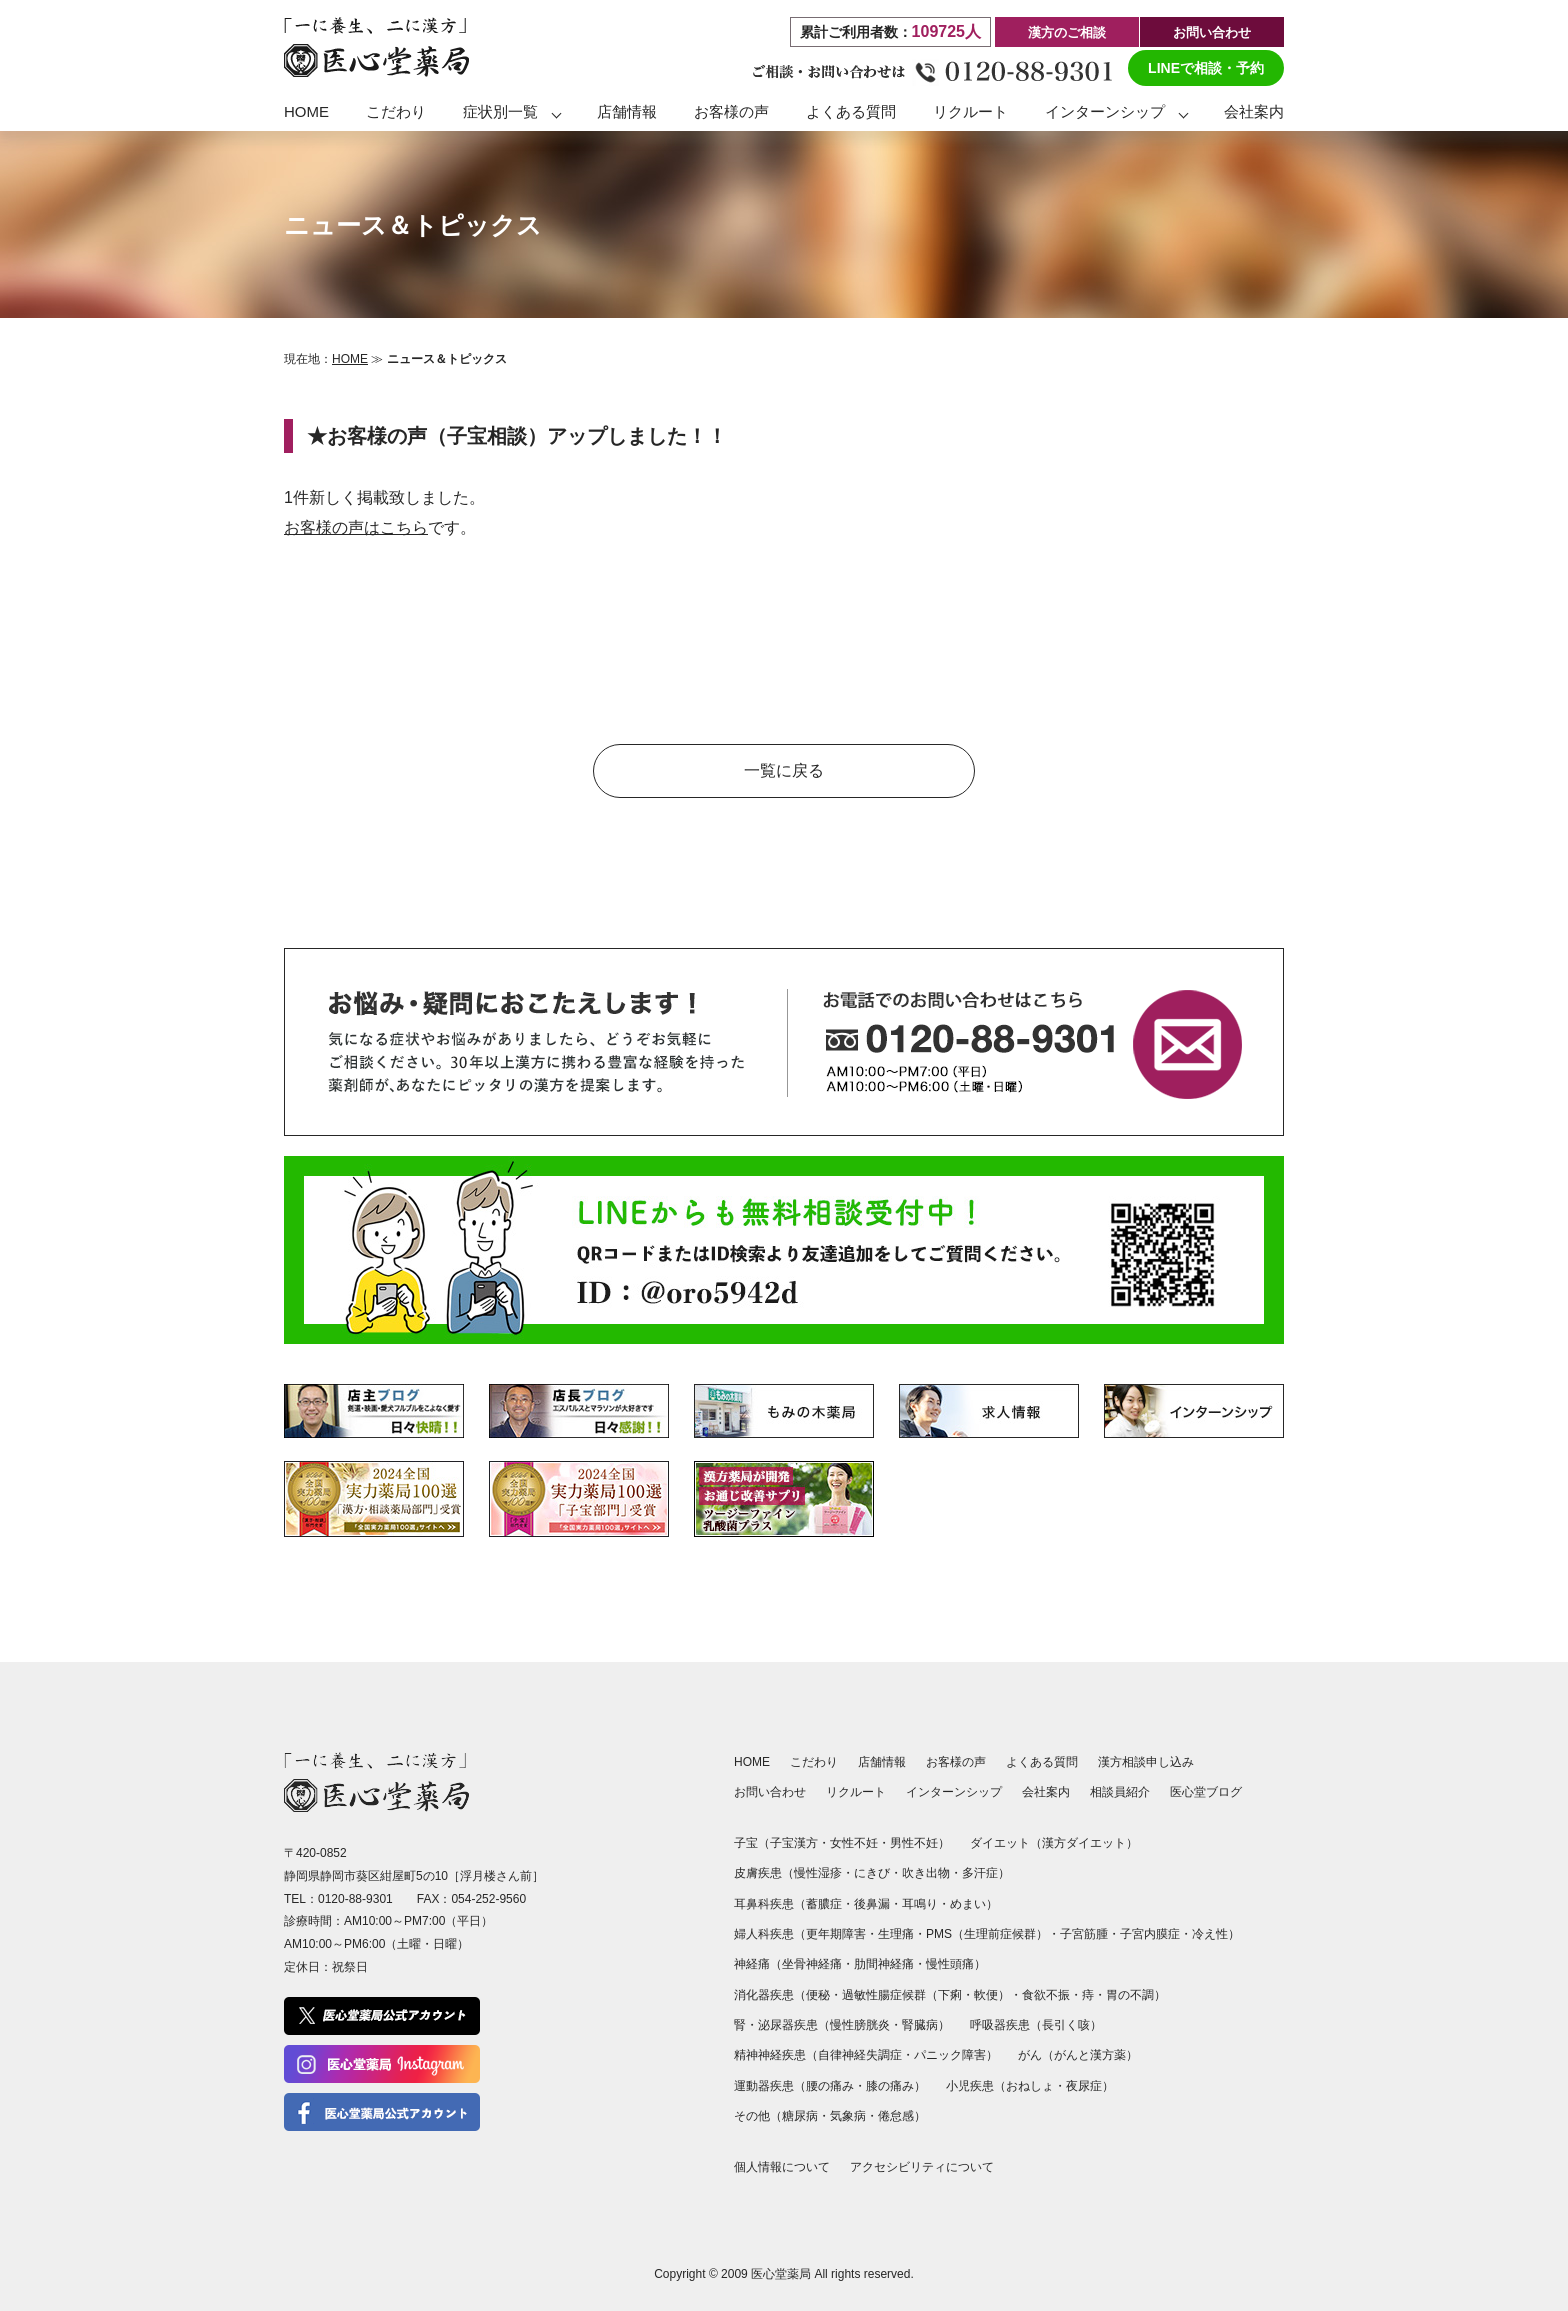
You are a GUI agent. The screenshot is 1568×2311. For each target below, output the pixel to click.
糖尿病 (800, 2116)
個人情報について (782, 2167)
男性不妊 (914, 1843)
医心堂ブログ (1206, 1792)
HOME (306, 111)
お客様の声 (731, 111)
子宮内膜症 (1150, 1934)
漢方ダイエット (1084, 1843)
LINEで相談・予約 (1206, 68)
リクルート (970, 111)
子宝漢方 (794, 1843)
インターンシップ (1105, 111)
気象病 (848, 2116)
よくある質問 (851, 111)
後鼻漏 (872, 1904)
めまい (968, 1904)
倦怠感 (896, 2116)
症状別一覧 (500, 111)
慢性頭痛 (950, 1964)
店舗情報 (627, 111)
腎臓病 (920, 2025)
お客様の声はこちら (356, 527)
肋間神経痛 (884, 1964)
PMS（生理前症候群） (987, 1934)
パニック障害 (950, 2055)
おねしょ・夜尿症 (1054, 2086)
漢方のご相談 (1067, 32)
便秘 (818, 1995)
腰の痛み (830, 2086)
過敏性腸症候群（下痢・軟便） (926, 1995)
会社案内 (1254, 111)
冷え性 (1210, 1934)
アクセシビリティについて (922, 2167)
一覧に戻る (784, 770)
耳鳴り (920, 1904)
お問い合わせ (1212, 32)
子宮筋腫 (1084, 1934)
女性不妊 (854, 1843)
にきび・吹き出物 (902, 1873)
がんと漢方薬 (1090, 2055)
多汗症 (980, 1873)
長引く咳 (1066, 2025)
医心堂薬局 (781, 2274)
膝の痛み (890, 2086)
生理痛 (896, 1934)
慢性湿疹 (818, 1873)
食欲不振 (1046, 1995)
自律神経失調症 (860, 2055)
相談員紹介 (1120, 1792)
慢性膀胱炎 (860, 2025)
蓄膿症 (824, 1904)
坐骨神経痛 (812, 1964)
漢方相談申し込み (1146, 1762)
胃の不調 (1130, 1995)
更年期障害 (836, 1934)
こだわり (396, 111)
